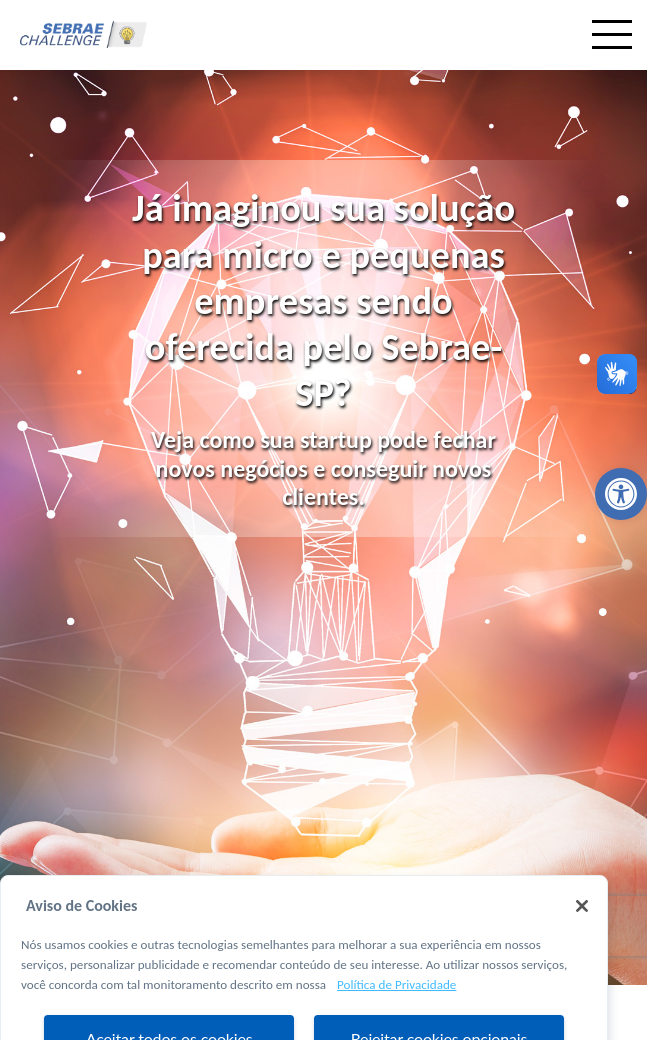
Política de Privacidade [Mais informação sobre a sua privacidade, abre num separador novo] (396, 1003)
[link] (621, 494)
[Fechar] (582, 925)
